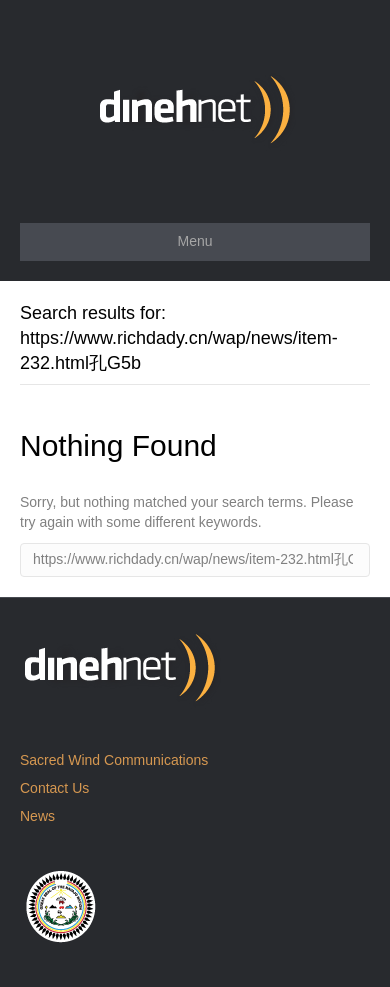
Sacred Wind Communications (114, 760)
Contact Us (54, 788)
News (37, 816)
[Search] (195, 560)
